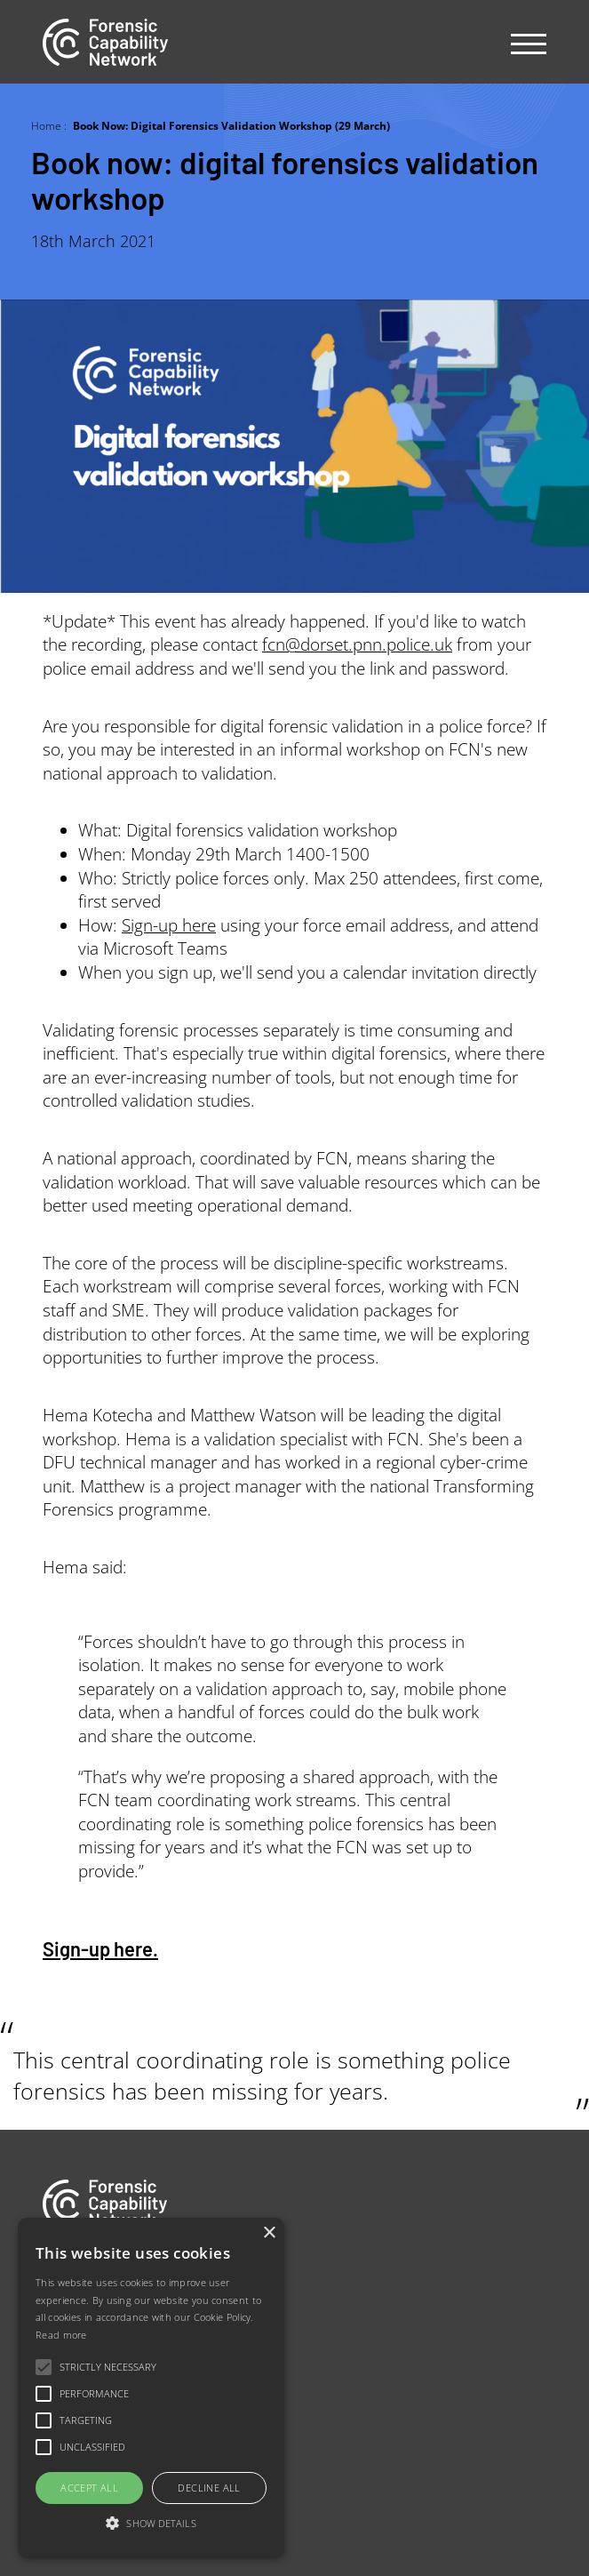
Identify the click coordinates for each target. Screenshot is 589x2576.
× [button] (268, 2233)
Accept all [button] (89, 2487)
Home (46, 125)
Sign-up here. (100, 1948)
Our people (79, 2351)
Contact (67, 2389)
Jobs (56, 2314)
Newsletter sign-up (102, 2426)
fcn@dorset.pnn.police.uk (357, 644)
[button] (151, 2524)
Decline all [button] (209, 2487)
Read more (61, 2334)
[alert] (151, 2388)
